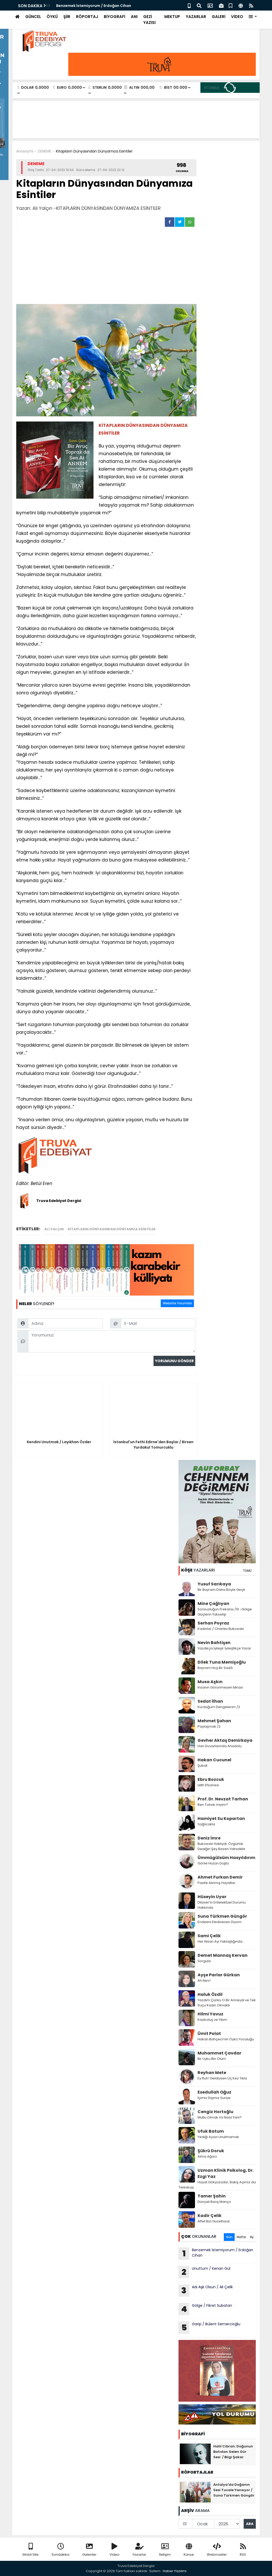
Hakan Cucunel (214, 1760)
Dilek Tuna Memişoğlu (222, 1662)
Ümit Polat (209, 2033)
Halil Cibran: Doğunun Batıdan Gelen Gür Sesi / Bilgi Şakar (233, 2452)
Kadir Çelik (210, 2216)
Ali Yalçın (54, 1229)
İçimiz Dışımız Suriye (214, 2097)
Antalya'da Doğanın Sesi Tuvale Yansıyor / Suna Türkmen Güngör (233, 2490)
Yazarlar (139, 2550)
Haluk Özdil (210, 1994)
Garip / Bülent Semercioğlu (209, 2327)
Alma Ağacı (207, 2156)
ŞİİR (66, 16)
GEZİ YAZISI (149, 19)
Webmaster (217, 2550)
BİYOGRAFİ (114, 16)
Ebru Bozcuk (211, 1779)
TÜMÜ (247, 1570)
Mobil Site (31, 2550)
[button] (253, 16)
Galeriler (89, 2550)
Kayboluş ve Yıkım (213, 2019)
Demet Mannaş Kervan (223, 1955)
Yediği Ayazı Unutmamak (218, 2136)
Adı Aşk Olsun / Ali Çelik (205, 2290)
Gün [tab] (229, 2237)
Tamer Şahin (212, 2196)
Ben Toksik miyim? (213, 1804)
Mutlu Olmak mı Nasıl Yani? (220, 2117)
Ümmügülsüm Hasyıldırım (226, 1858)
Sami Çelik (209, 1936)
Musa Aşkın (210, 1682)
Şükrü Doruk (211, 2151)
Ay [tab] (252, 2237)
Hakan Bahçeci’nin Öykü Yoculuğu (226, 2039)
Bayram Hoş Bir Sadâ (215, 1667)
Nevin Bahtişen (214, 1643)
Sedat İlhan (210, 1701)
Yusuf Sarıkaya (214, 1584)
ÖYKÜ (52, 16)
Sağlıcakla (206, 1824)
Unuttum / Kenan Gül (204, 2272)
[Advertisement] (106, 267)
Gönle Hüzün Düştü (213, 1863)
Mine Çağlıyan (213, 1603)
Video (114, 2550)
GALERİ (218, 16)
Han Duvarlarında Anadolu (220, 1746)
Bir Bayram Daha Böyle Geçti (221, 1589)
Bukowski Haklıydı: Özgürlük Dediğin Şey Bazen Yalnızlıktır (221, 1846)
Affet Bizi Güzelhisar (214, 2221)
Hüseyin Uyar (212, 1897)
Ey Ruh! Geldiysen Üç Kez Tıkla (222, 2078)
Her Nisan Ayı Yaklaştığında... (221, 1941)
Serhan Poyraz (213, 1623)
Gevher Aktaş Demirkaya (225, 1740)
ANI (134, 16)
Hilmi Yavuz (210, 2014)
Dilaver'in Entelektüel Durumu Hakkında (222, 1905)
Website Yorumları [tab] (177, 1303)
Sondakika (60, 2550)
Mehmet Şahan (214, 1721)
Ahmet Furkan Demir (220, 1877)
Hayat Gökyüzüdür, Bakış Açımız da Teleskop (217, 2185)
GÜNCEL (33, 16)
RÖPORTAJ (87, 16)
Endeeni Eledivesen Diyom (220, 1921)
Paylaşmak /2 (209, 1726)
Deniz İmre (209, 1838)
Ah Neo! (204, 1980)
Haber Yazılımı (174, 2571)
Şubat (202, 1765)
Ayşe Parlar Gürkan (219, 1975)
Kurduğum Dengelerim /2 (219, 1706)
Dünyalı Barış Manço (214, 2201)
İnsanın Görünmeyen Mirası (220, 1687)
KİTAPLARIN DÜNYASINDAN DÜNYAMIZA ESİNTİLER (112, 1229)
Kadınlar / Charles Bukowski (221, 1628)
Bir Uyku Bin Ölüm (212, 2058)
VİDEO (237, 16)
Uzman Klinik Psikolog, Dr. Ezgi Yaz (226, 2173)
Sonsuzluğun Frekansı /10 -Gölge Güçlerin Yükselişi (225, 1612)
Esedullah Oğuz (214, 2092)
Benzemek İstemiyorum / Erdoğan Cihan (93, 5)
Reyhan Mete (212, 2073)
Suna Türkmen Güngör (222, 1916)
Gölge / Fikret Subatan (205, 2309)
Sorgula (204, 1961)
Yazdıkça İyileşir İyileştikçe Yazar (224, 1648)
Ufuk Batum (211, 2131)
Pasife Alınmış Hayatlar (216, 1882)
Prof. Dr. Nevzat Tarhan (223, 1799)
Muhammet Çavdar (219, 2053)
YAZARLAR (196, 16)
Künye (189, 2550)
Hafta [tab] (241, 2237)
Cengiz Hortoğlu (215, 2112)
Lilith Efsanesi (208, 1785)
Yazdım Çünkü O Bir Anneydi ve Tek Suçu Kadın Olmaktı (227, 2003)
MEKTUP (172, 16)
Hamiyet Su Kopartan (221, 1818)
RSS (243, 2550)
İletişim (165, 2550)
